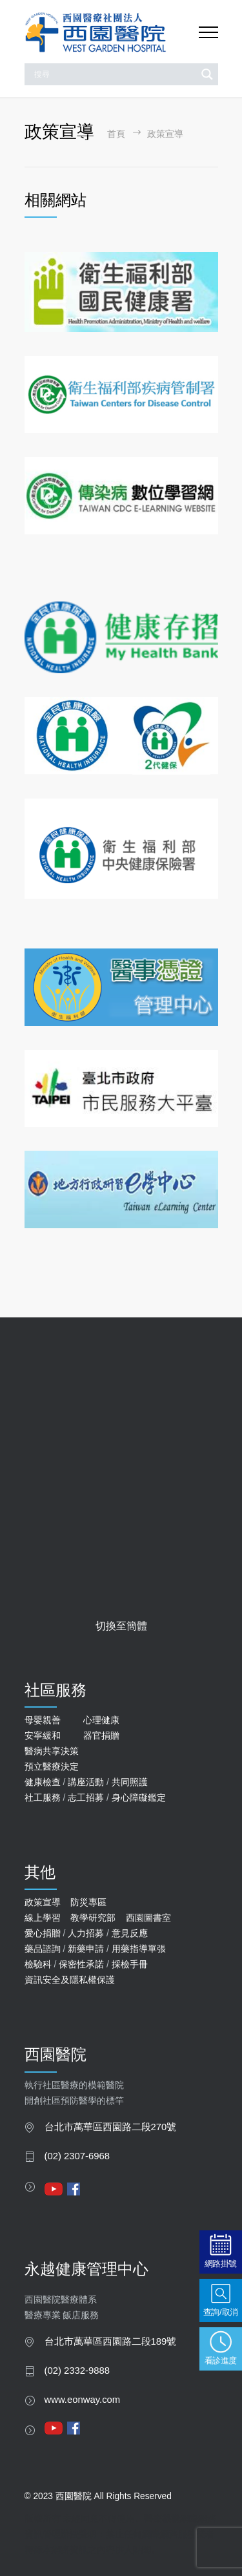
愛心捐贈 (43, 1933)
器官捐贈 (101, 1735)
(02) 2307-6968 (77, 2156)
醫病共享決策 (52, 1751)
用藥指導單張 (139, 1948)
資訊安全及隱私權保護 (70, 1979)
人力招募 (86, 1933)
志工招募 (86, 1797)
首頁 (116, 134)
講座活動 (86, 1782)
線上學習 (43, 1917)
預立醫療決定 (52, 1766)
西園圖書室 (148, 1917)
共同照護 (130, 1782)
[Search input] (113, 74)
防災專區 (88, 1902)
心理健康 (101, 1720)
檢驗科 (38, 1964)
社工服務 (43, 1797)
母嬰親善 (43, 1720)
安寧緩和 (43, 1735)
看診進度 (221, 2360)
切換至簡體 (121, 1625)
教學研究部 (93, 1917)
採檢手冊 (130, 1964)
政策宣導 (43, 1902)
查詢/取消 (220, 2312)
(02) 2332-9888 (77, 2370)
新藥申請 (86, 1948)
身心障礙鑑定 (139, 1797)
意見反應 (130, 1933)
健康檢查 (43, 1782)
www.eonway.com (83, 2399)
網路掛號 (221, 2263)
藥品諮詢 (43, 1948)
